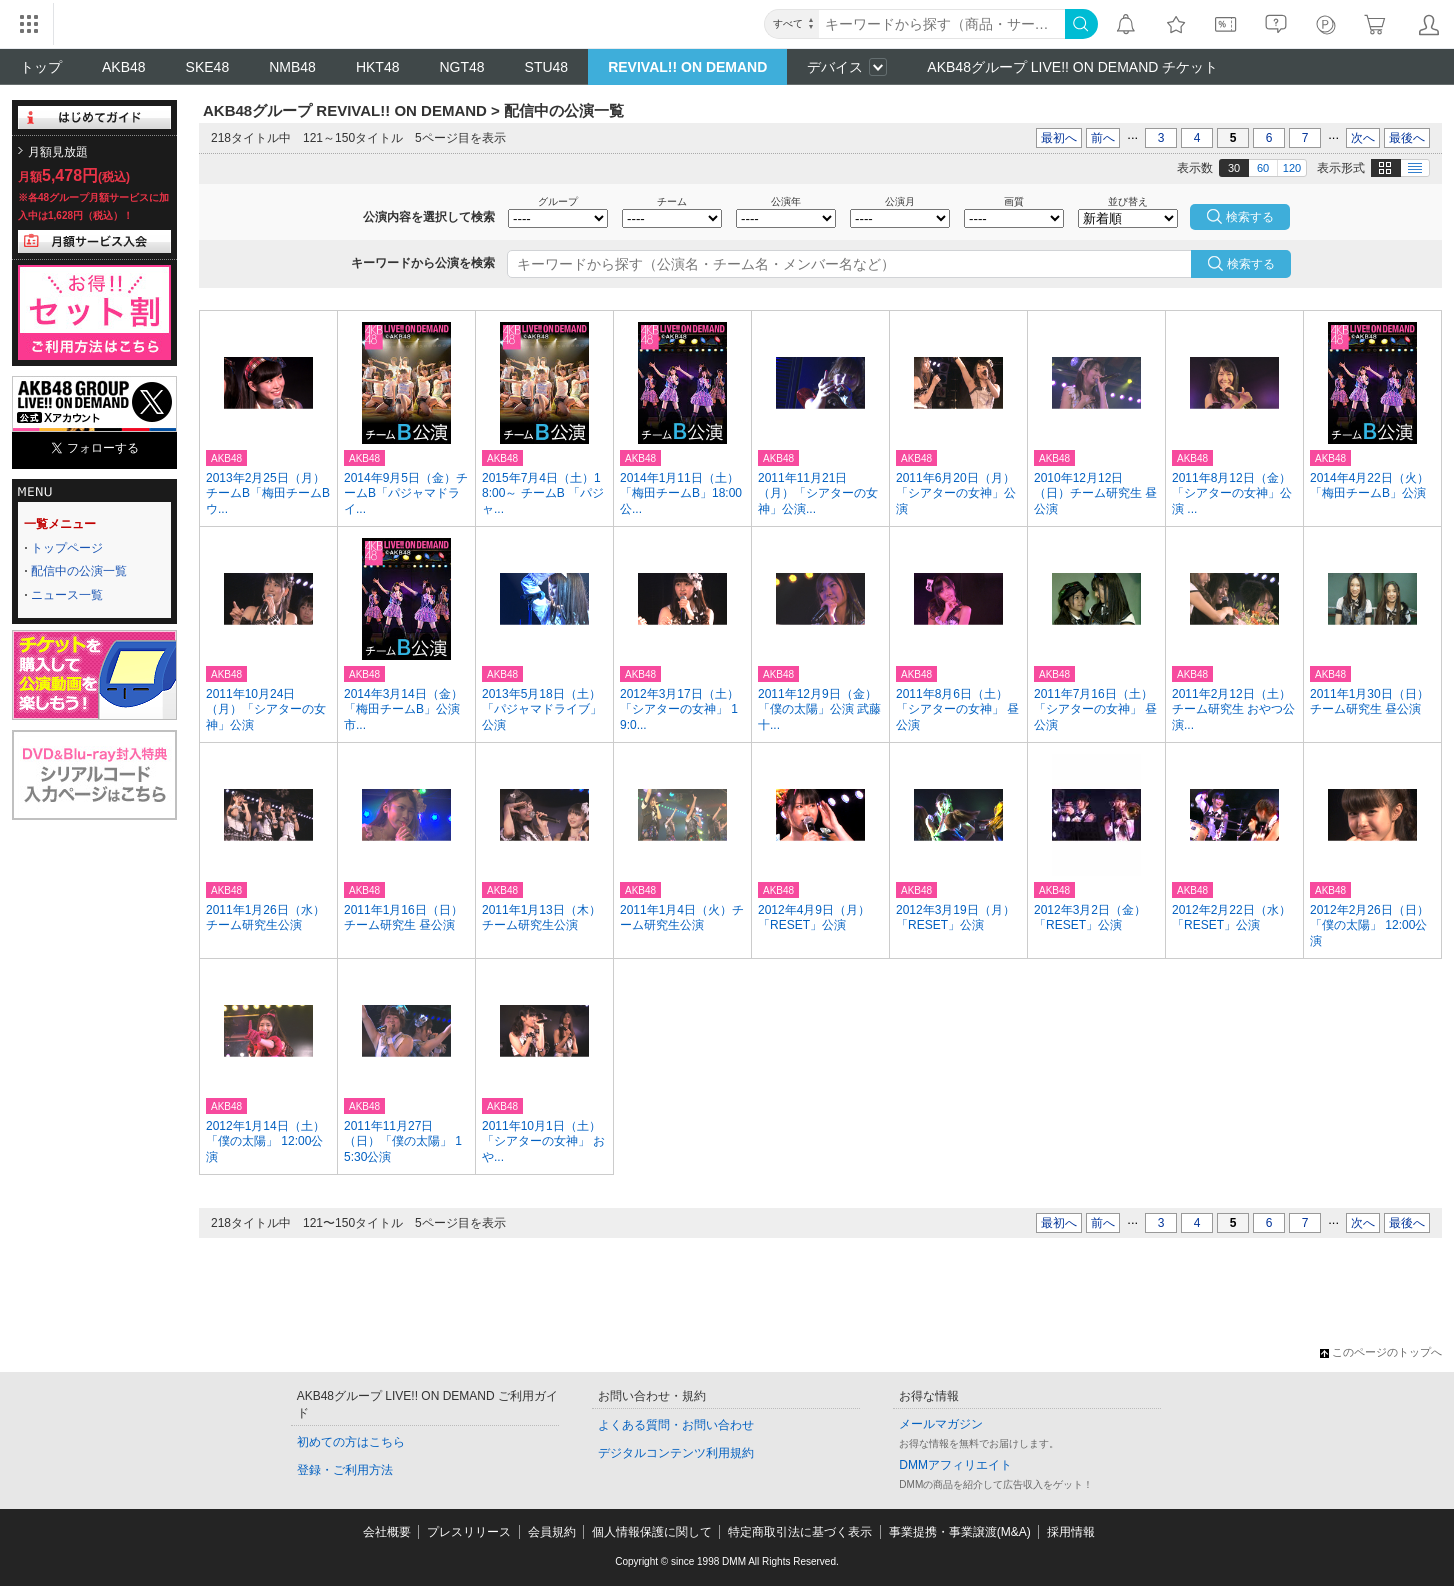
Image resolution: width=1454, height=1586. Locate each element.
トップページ (67, 548)
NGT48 (461, 67)
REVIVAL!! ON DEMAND (687, 67)
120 (1292, 168)
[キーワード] (942, 24)
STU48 (547, 67)
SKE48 (208, 67)
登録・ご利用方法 (345, 1470)
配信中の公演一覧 (79, 571)
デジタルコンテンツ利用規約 (676, 1453)
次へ (1363, 138)
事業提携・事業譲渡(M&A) (960, 1532)
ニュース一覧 (67, 595)
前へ (1103, 138)
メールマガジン (941, 1424)
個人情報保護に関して (652, 1532)
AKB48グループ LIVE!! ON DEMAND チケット (1072, 67)
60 (1263, 168)
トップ (41, 67)
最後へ (1407, 138)
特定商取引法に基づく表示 (800, 1532)
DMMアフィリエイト (955, 1465)
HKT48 (378, 67)
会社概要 (387, 1532)
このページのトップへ (1381, 1352)
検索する (1251, 264)
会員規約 (552, 1532)
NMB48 (292, 67)
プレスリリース (469, 1532)
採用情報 (1071, 1532)
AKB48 (124, 67)
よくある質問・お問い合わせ (676, 1425)
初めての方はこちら (351, 1442)
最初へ (1059, 138)
